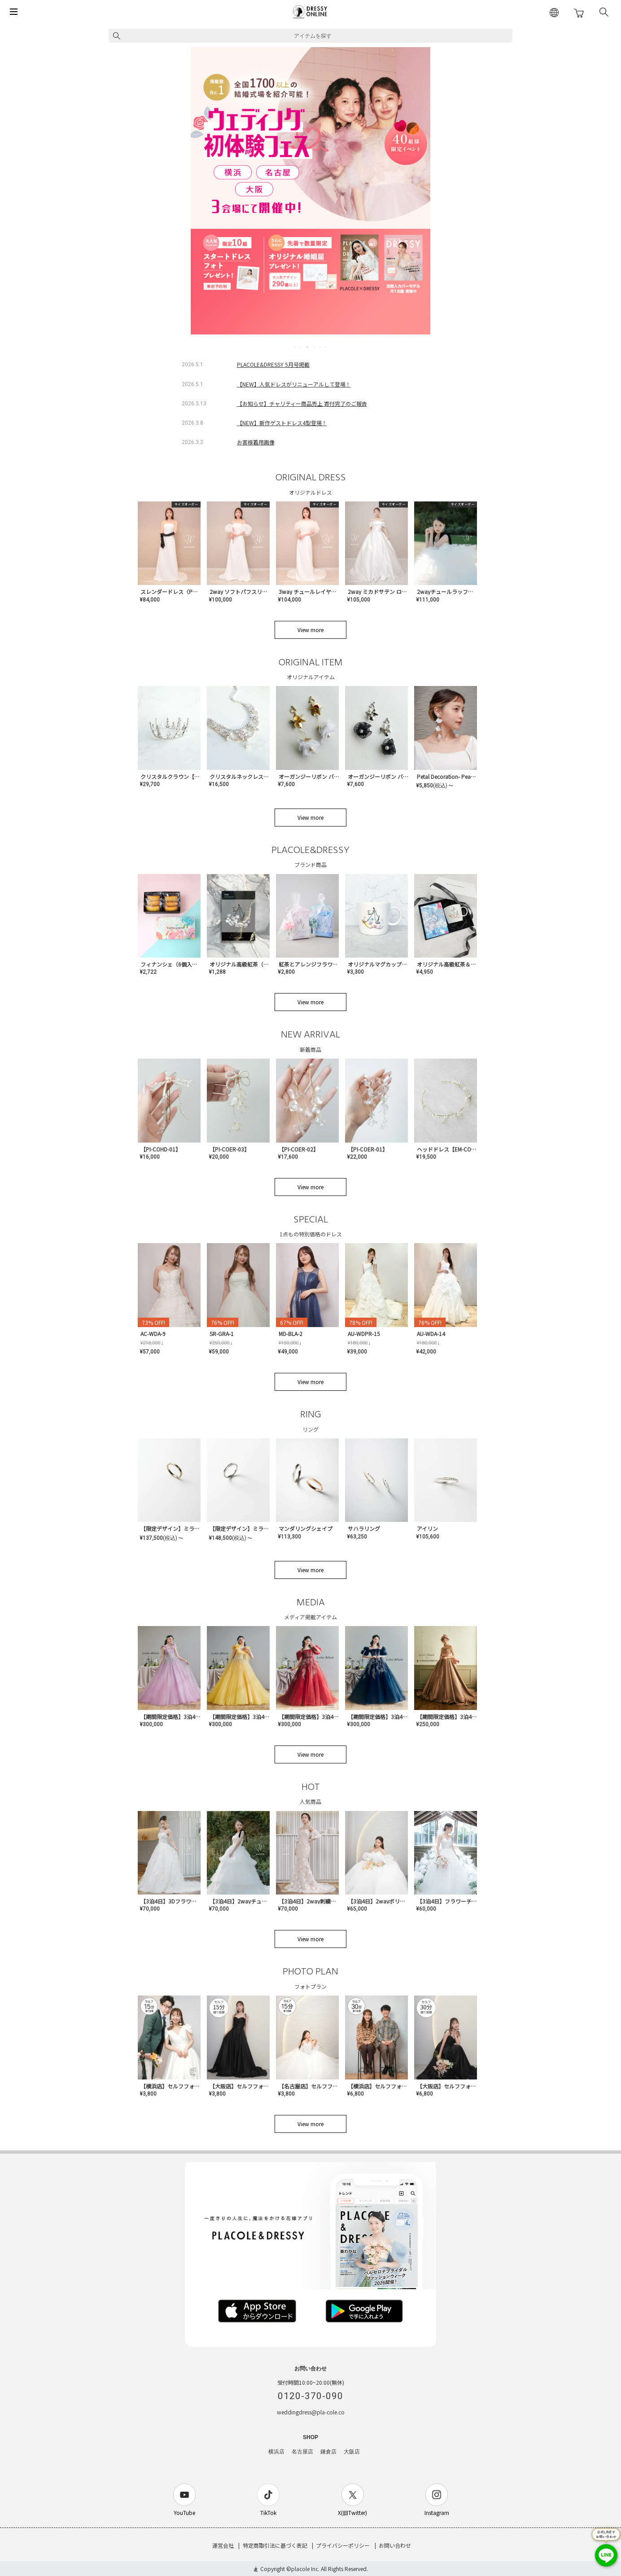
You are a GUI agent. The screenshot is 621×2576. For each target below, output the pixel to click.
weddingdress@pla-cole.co (311, 2412)
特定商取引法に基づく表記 (275, 2545)
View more (310, 629)
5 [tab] (320, 347)
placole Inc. (305, 2568)
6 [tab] (326, 347)
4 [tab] (314, 347)
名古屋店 (302, 2452)
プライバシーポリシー (343, 2545)
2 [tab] (301, 347)
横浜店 (276, 2452)
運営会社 (223, 2545)
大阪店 (352, 2452)
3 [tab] (308, 347)
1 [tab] (295, 347)
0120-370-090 (310, 2396)
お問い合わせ (395, 2545)
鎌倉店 (328, 2452)
